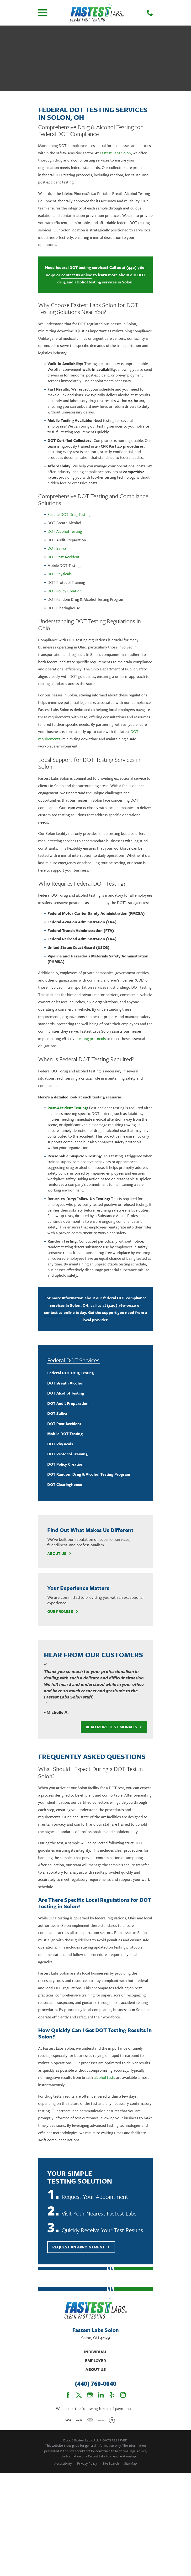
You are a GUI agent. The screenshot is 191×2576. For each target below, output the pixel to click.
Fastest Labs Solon (115, 153)
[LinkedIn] (101, 2395)
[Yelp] (112, 2395)
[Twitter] (79, 2395)
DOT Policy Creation (65, 591)
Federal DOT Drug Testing (69, 514)
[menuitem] (95, 1373)
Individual (95, 2352)
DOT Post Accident (64, 557)
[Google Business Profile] (90, 2395)
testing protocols (91, 1038)
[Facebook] (68, 2395)
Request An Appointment (81, 2247)
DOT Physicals (60, 574)
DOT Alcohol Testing (65, 531)
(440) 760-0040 (121, 1305)
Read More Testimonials (114, 1727)
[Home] (97, 12)
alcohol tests (104, 2077)
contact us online (76, 275)
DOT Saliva (57, 548)
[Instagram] (123, 2395)
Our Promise (62, 1611)
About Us (59, 1553)
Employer (95, 2360)
